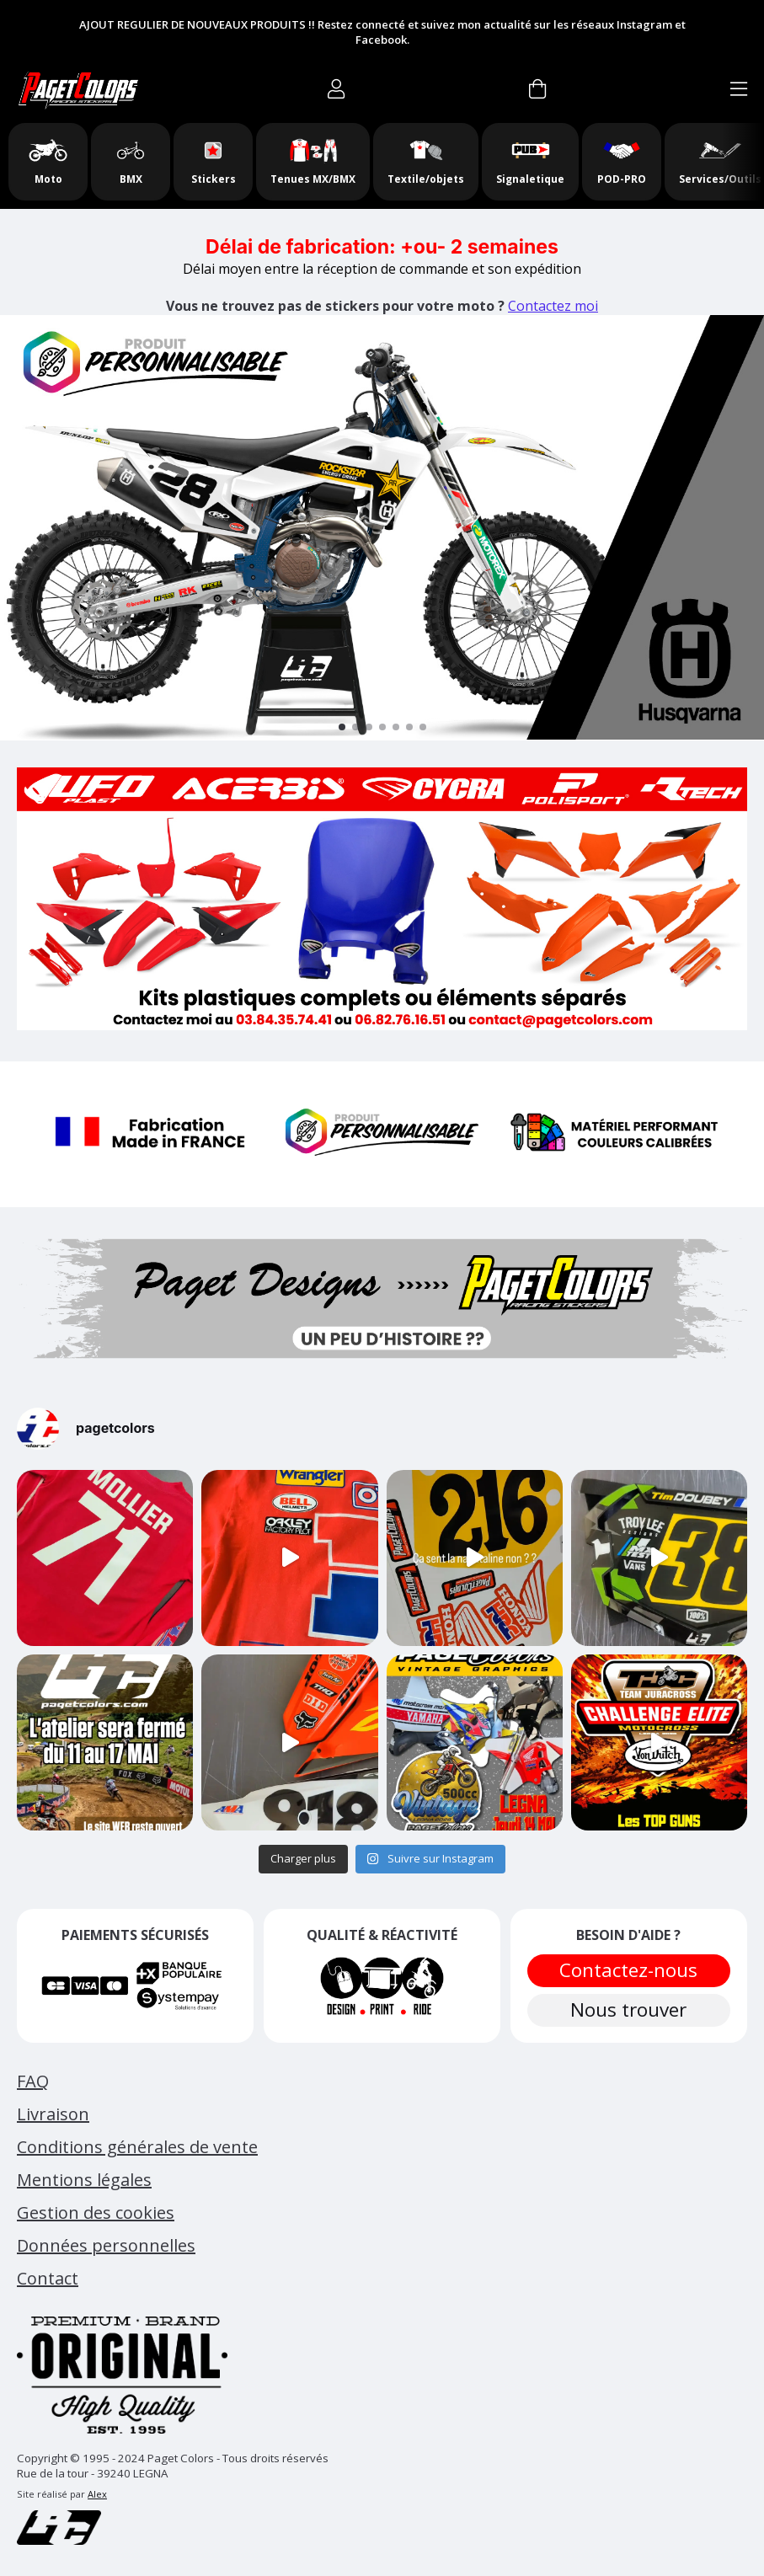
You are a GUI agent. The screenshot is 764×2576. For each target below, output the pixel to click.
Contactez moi (553, 306)
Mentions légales (84, 2179)
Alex (97, 2494)
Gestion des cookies (95, 2212)
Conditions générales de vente (137, 2146)
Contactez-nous (628, 1970)
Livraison (53, 2114)
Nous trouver (628, 2009)
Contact (47, 2278)
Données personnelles (106, 2245)
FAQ (33, 2081)
